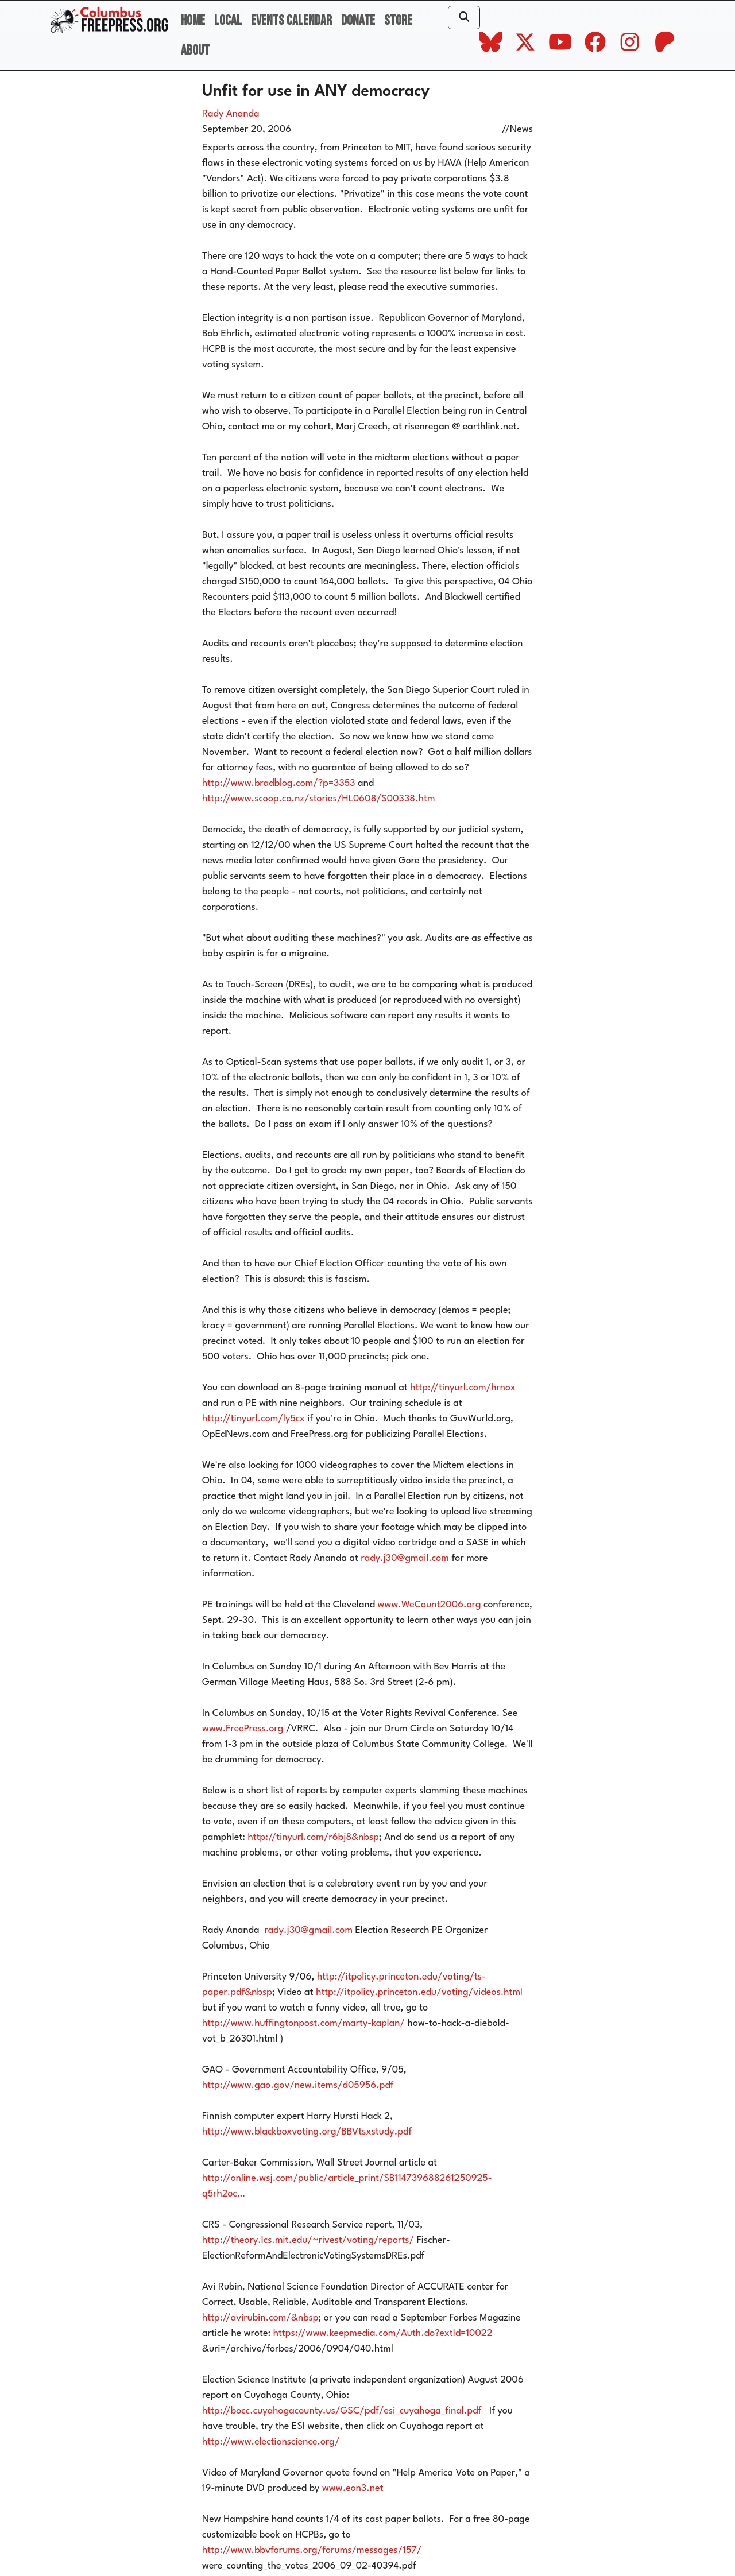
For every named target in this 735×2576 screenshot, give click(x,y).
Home (193, 20)
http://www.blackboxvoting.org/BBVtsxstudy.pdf (307, 2132)
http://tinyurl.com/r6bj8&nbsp (312, 1837)
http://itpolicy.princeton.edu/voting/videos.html (419, 1992)
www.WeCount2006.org (429, 1605)
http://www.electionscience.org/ (270, 2442)
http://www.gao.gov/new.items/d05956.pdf (298, 2085)
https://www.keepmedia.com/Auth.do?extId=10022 (383, 2333)
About (195, 50)
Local (228, 20)
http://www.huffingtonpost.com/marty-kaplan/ (303, 2023)
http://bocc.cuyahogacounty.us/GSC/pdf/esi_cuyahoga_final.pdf (341, 2411)
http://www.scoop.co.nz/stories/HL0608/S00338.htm (318, 799)
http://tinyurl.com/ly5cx (253, 1419)
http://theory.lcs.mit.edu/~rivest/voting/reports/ (308, 2240)
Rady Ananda (231, 114)
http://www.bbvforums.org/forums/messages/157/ (311, 2550)
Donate (358, 20)
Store (398, 20)
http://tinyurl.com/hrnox (463, 1388)
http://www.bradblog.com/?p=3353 (278, 783)
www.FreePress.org (242, 1729)
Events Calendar (291, 20)
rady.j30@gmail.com (405, 1558)
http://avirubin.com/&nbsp (260, 2318)
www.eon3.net (353, 2488)
